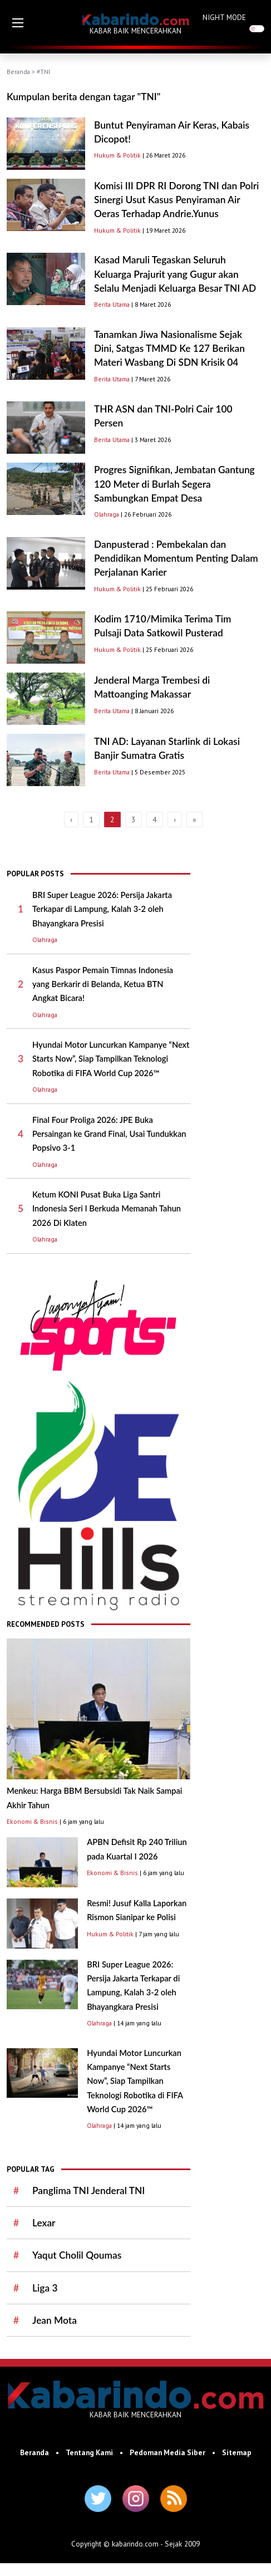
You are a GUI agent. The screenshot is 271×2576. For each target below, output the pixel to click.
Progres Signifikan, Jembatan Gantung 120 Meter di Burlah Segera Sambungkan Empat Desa (174, 484)
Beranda (18, 71)
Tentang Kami (89, 2452)
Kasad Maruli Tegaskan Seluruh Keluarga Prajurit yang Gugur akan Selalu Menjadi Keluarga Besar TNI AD (175, 274)
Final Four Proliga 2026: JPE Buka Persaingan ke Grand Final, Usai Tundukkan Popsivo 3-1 (109, 1134)
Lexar (43, 2223)
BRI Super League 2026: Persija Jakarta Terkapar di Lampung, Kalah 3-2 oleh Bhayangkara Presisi (102, 909)
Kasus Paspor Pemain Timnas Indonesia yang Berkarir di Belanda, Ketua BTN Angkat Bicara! (102, 984)
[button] (18, 23)
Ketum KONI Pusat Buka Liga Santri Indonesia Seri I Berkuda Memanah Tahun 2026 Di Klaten (106, 1209)
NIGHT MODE (224, 17)
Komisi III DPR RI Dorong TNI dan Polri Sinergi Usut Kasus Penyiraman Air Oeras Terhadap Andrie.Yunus (176, 200)
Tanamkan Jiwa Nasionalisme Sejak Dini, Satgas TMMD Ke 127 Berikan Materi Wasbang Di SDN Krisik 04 (169, 348)
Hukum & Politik (117, 155)
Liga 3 (44, 2288)
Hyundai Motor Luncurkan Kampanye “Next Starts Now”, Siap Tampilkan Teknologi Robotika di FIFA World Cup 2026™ (110, 1059)
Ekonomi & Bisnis (32, 1821)
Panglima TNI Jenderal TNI (88, 2190)
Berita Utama (112, 304)
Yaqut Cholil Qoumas (76, 2255)
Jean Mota (54, 2320)
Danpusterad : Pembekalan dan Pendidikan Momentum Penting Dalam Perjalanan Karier (176, 558)
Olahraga (106, 514)
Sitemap (237, 2452)
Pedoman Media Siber (167, 2452)
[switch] (256, 28)
